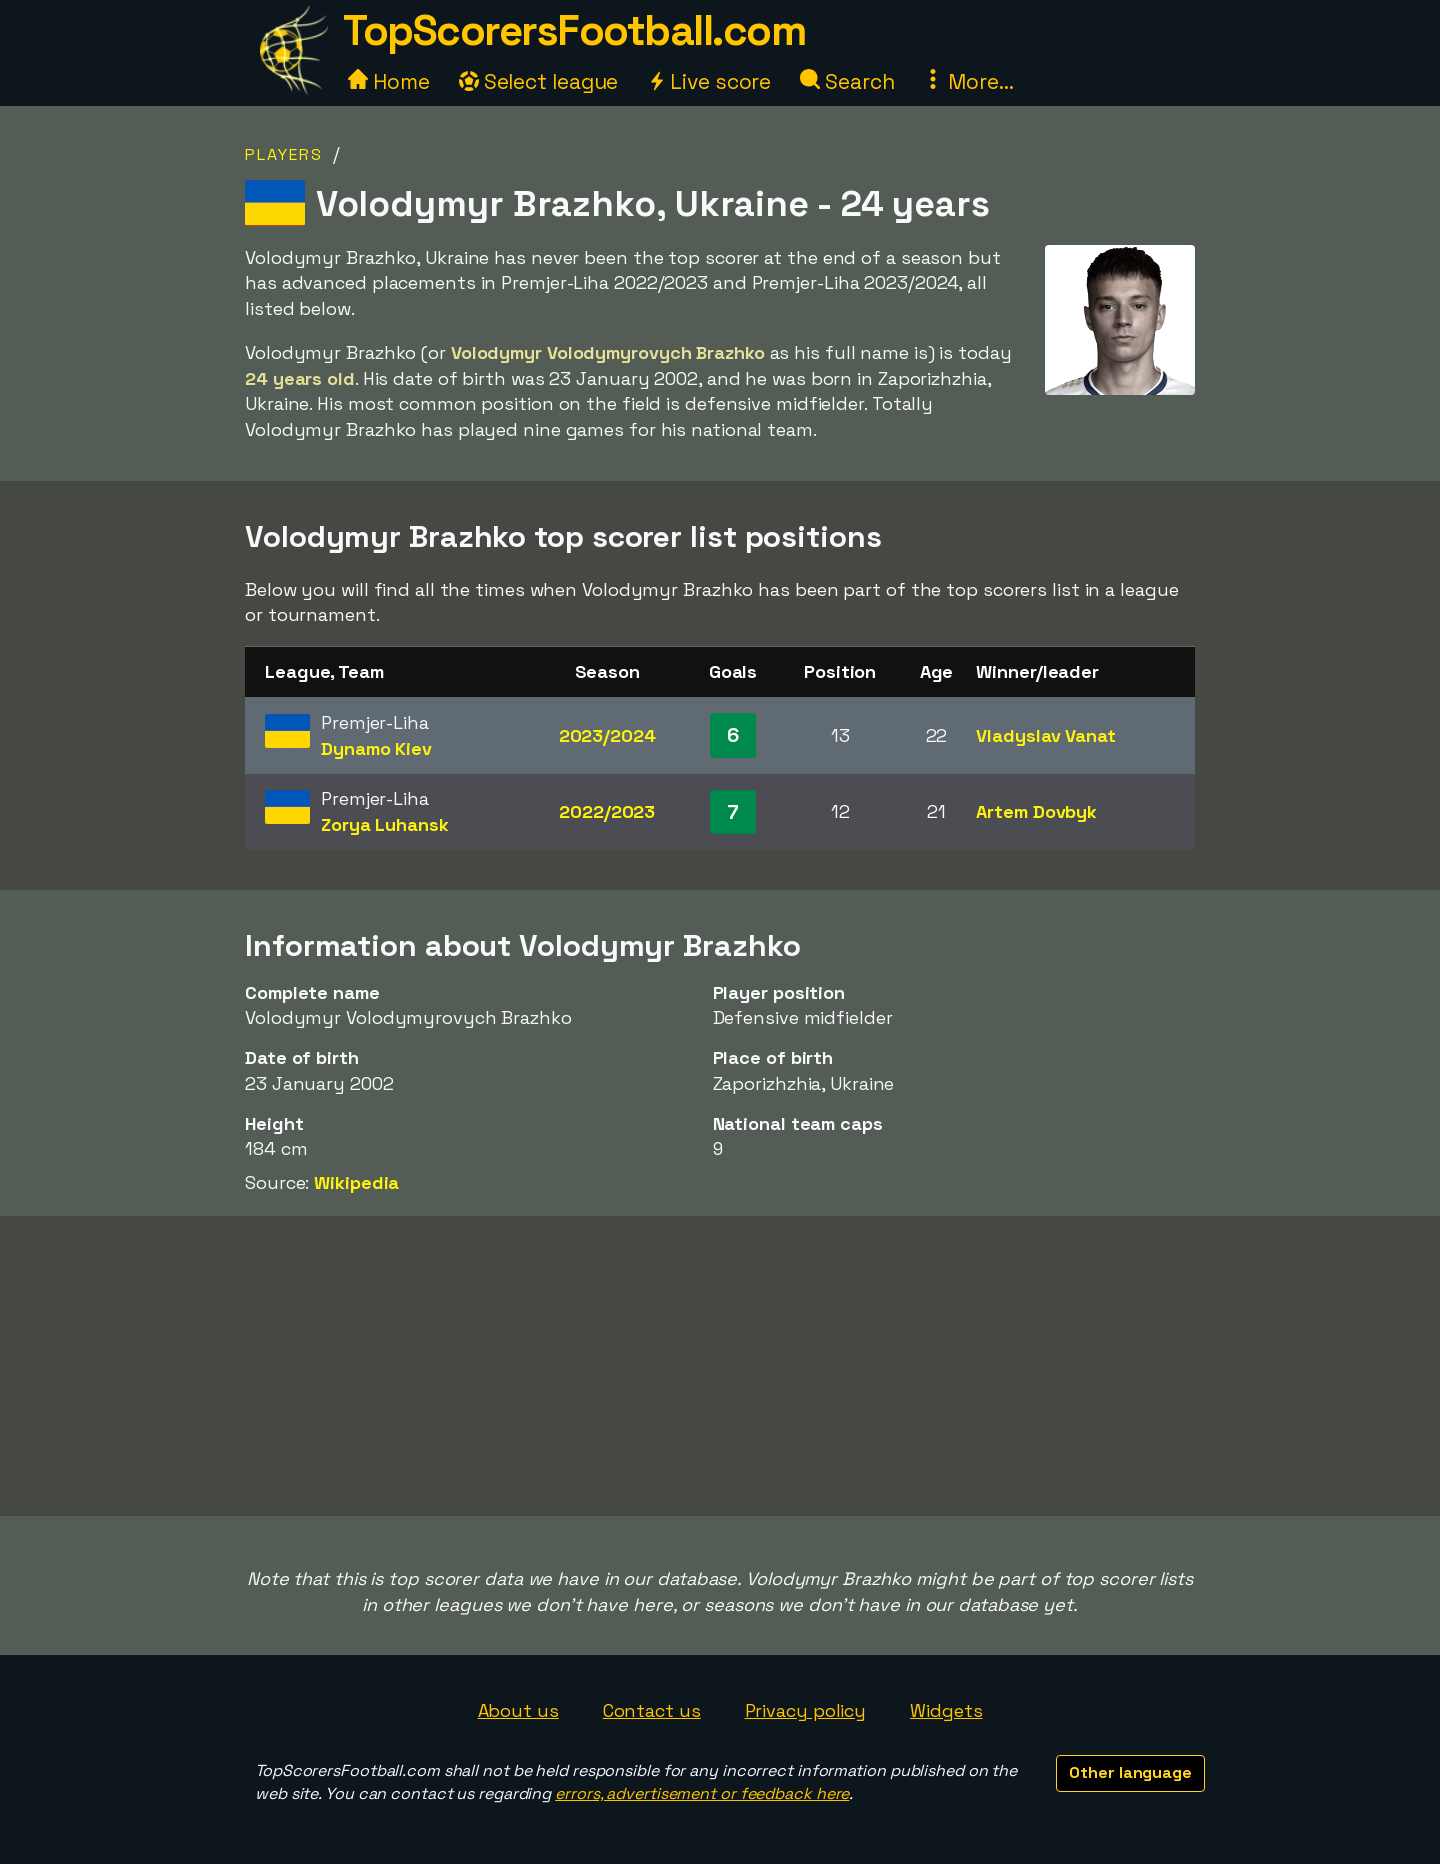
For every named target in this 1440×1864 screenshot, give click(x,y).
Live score (709, 81)
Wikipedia (356, 1182)
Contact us (652, 1710)
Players (284, 154)
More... (968, 81)
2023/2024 (607, 735)
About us (518, 1710)
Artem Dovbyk (1036, 811)
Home (389, 81)
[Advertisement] (720, 1366)
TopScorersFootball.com (574, 30)
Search (847, 81)
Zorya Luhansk (385, 824)
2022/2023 (607, 811)
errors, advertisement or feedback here (702, 1793)
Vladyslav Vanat (1046, 735)
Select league (539, 81)
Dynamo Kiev (376, 748)
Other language (1130, 1772)
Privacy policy (806, 1710)
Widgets (946, 1710)
